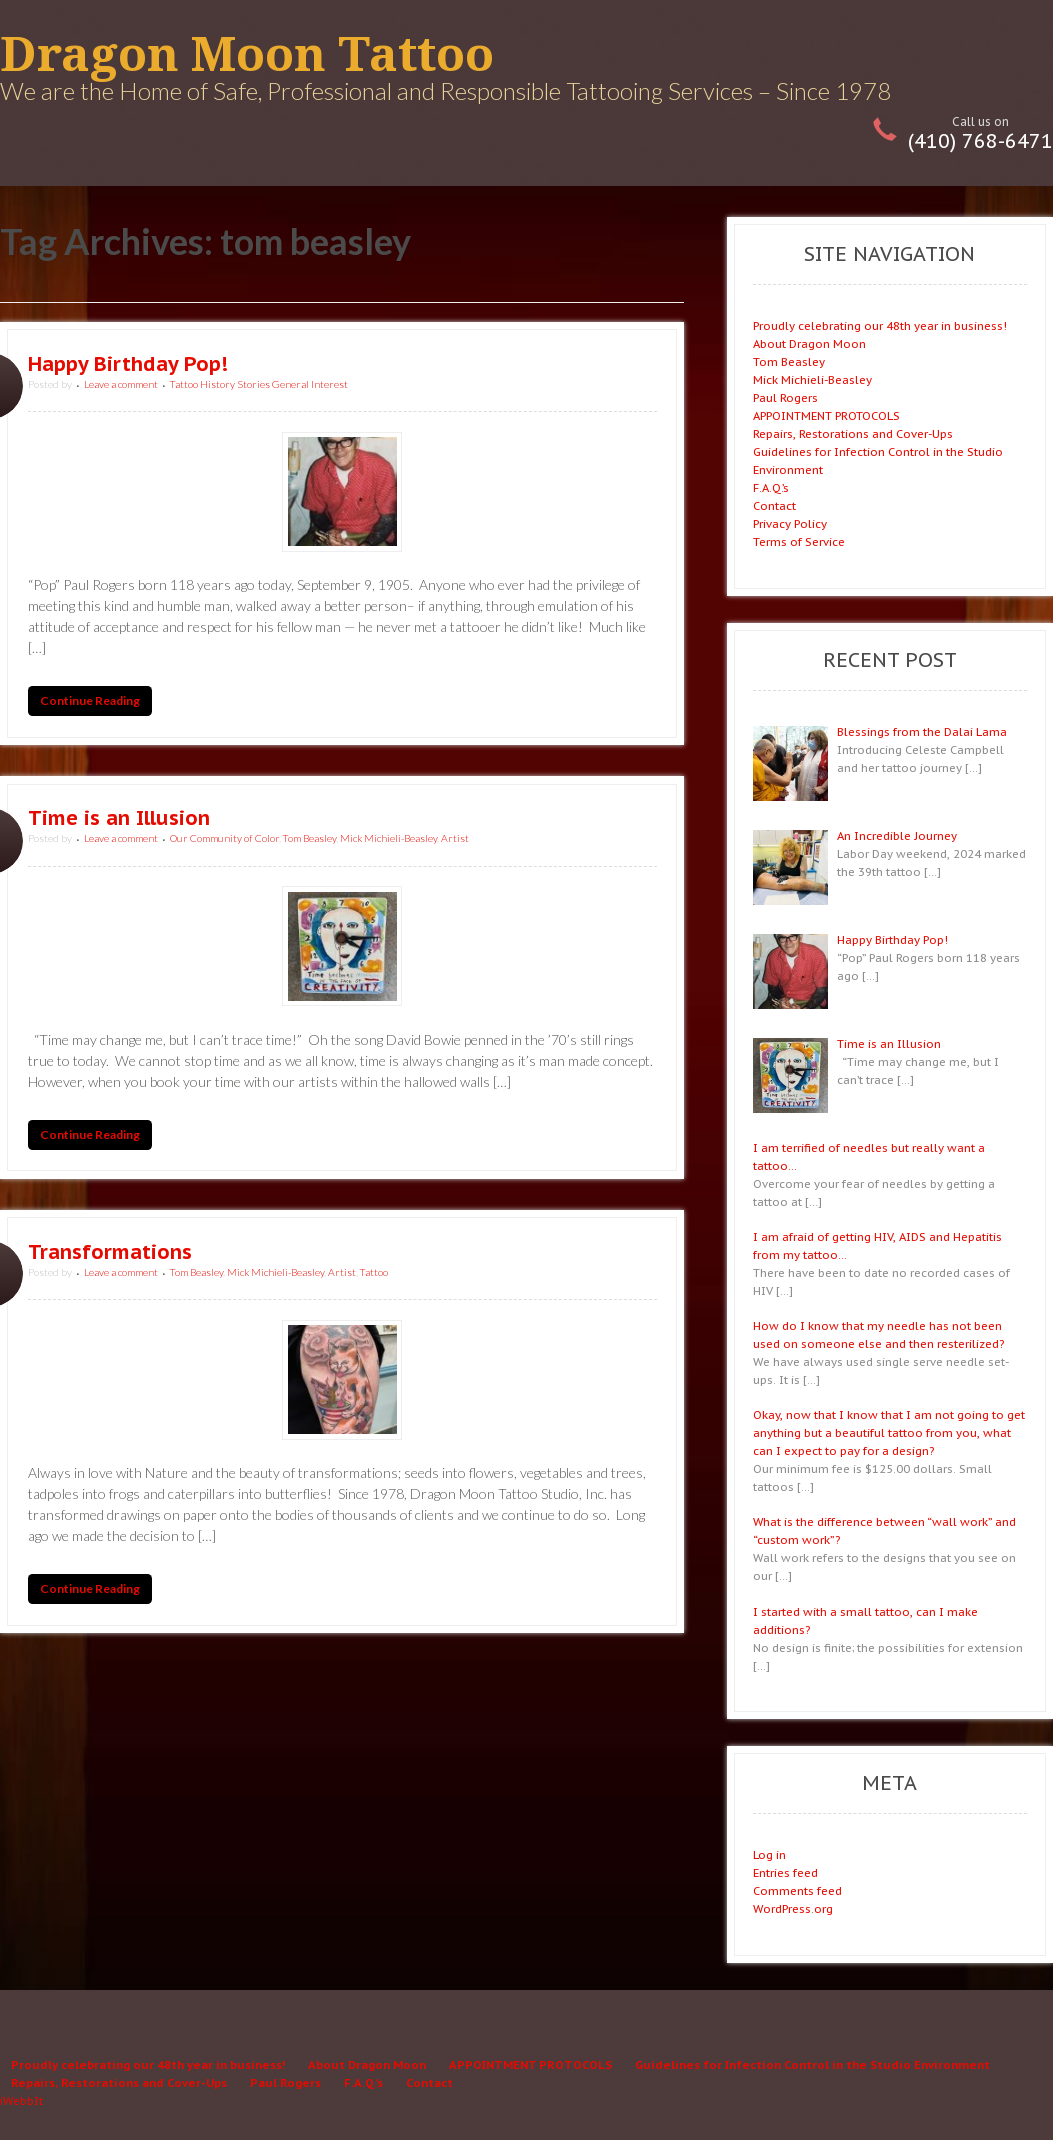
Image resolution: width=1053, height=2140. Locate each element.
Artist (455, 838)
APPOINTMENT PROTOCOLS (826, 415)
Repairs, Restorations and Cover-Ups (853, 433)
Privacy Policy (790, 523)
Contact (774, 505)
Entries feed (785, 1872)
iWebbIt (21, 2100)
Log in (769, 1854)
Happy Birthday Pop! (128, 364)
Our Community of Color (224, 838)
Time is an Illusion (119, 818)
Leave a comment (121, 384)
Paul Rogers (785, 397)
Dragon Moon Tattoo (247, 54)
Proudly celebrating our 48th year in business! (880, 325)
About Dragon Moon (809, 343)
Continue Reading (90, 701)
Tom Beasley (309, 838)
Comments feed (797, 1890)
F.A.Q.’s (771, 487)
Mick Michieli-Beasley (388, 838)
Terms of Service (799, 541)
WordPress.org (793, 1908)
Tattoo (374, 1272)
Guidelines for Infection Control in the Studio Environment (812, 2064)
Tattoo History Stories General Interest (259, 384)
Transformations (110, 1252)
